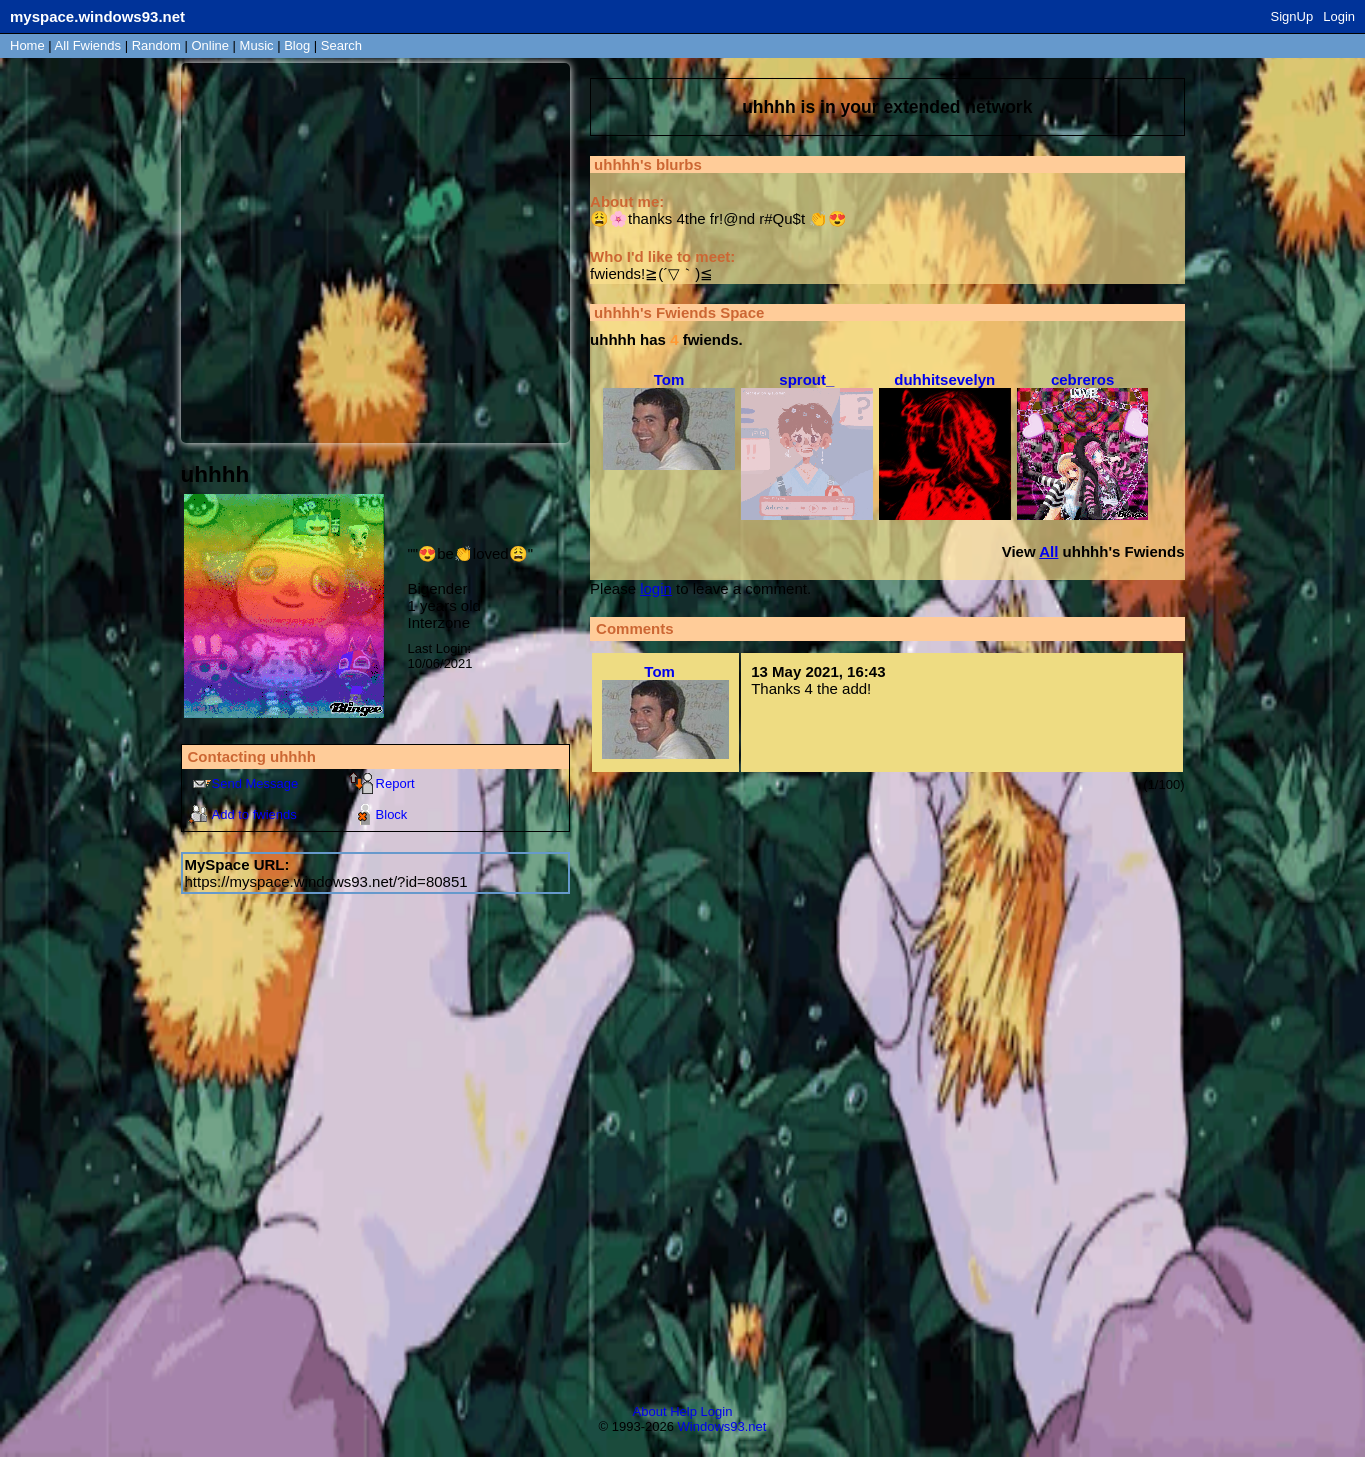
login (656, 588)
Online (210, 45)
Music (257, 45)
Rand (156, 45)
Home (27, 45)
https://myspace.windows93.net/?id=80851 (326, 881)
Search (341, 45)
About (650, 1411)
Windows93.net (722, 1426)
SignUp (1292, 16)
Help (683, 1411)
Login (1339, 16)
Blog (297, 45)
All (88, 45)
